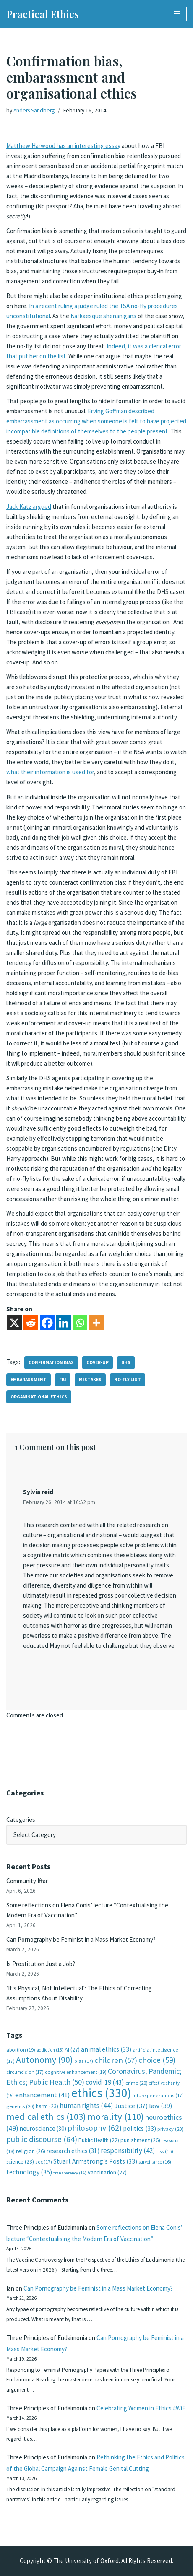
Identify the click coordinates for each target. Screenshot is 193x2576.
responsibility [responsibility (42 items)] (128, 2150)
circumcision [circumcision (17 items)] (25, 2072)
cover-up (97, 1362)
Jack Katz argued (28, 507)
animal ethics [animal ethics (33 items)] (106, 2049)
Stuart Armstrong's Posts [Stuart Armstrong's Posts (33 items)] (95, 2161)
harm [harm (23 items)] (47, 2106)
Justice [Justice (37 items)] (131, 2105)
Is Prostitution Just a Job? (40, 1964)
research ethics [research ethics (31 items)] (73, 2151)
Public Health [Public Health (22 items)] (98, 2140)
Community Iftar (27, 1881)
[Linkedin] (63, 1322)
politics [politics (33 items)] (139, 2128)
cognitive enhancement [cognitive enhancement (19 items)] (76, 2072)
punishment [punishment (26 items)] (140, 2140)
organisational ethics (38, 1397)
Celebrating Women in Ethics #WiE (140, 2408)
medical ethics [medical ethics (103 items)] (46, 2116)
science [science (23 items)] (20, 2161)
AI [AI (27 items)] (72, 2049)
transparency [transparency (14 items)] (69, 2173)
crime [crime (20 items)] (136, 2083)
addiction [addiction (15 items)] (50, 2050)
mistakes (90, 1380)
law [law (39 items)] (160, 2105)
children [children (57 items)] (115, 2060)
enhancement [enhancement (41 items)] (42, 2094)
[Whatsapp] (80, 1322)
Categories (20, 1820)
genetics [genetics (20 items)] (20, 2106)
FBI (62, 1380)
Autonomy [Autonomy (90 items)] (44, 2059)
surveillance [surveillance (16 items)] (154, 2162)
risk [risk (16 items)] (164, 2151)
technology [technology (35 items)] (29, 2172)
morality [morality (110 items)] (115, 2116)
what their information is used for (50, 772)
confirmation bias (51, 1362)
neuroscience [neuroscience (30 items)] (43, 2128)
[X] (14, 1322)
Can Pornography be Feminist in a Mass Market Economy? (81, 1939)
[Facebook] (47, 1322)
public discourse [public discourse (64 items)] (41, 2139)
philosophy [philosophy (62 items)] (95, 2128)
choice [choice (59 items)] (156, 2060)
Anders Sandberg (34, 110)
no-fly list (127, 1380)
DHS (125, 1362)
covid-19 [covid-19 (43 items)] (105, 2082)
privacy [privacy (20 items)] (170, 2129)
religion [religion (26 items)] (30, 2151)
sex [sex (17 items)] (43, 2161)
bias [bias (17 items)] (83, 2061)
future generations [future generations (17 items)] (158, 2095)
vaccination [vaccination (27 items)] (107, 2172)
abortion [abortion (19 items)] (20, 2050)
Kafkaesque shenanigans (104, 316)
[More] (96, 1322)
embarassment (28, 1380)
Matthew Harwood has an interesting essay (63, 146)
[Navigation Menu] (177, 14)
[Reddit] (30, 1322)
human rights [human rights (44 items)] (86, 2105)
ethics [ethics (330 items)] (101, 2093)
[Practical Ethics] (42, 14)
